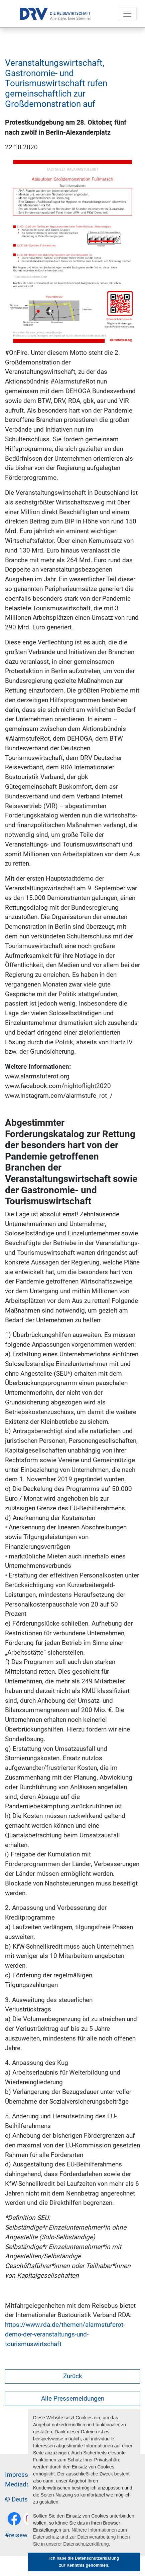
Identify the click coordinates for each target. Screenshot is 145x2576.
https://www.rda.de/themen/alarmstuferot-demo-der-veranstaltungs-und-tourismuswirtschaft (65, 2334)
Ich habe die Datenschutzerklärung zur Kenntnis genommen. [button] (84, 2562)
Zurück (72, 2376)
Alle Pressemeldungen (72, 2398)
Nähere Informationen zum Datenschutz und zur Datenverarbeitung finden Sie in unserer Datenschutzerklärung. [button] (81, 2537)
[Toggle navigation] (127, 13)
